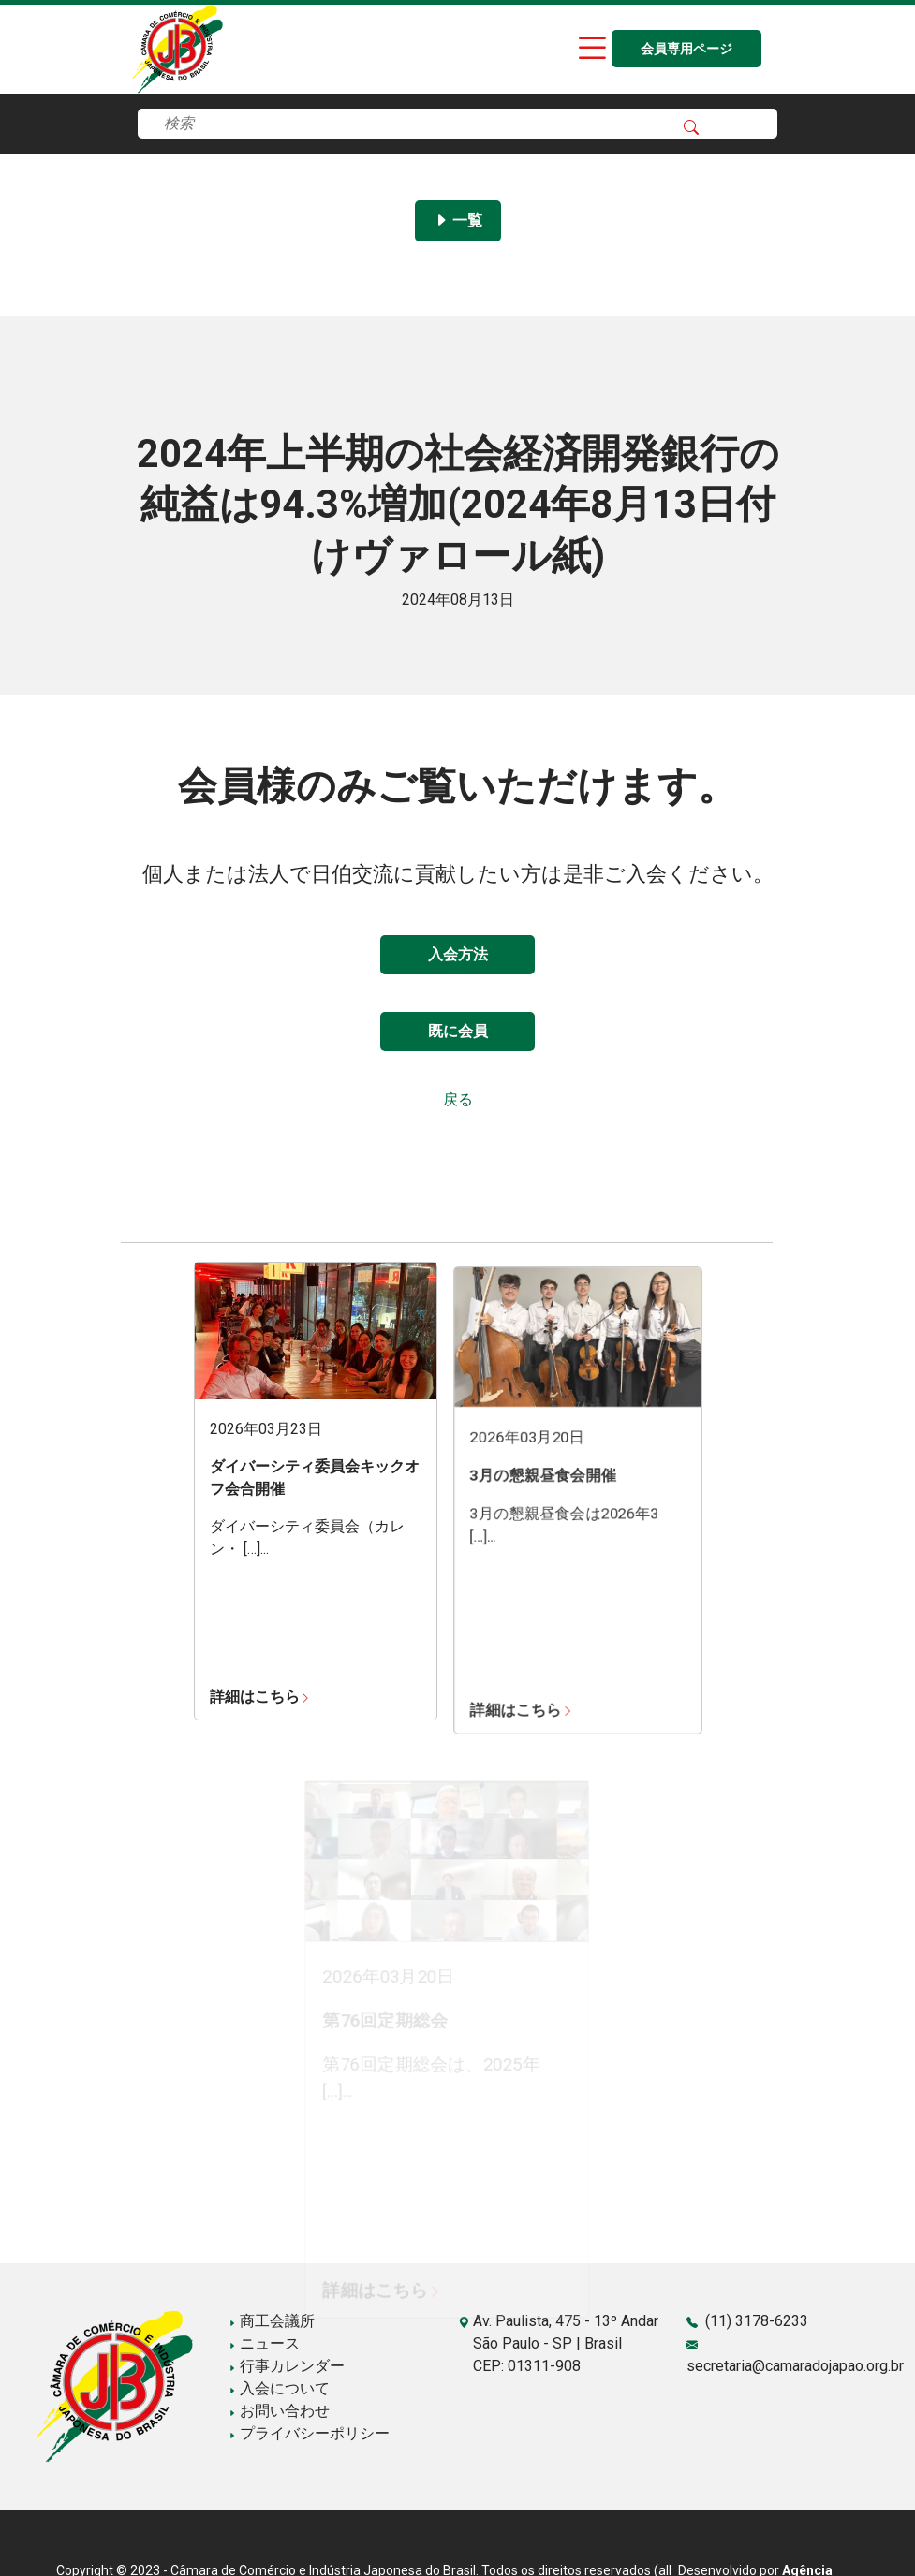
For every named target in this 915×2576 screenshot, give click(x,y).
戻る (458, 1099)
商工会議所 (272, 2321)
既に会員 (458, 1031)
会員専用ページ (686, 49)
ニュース (264, 2343)
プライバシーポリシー (309, 2433)
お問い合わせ (279, 2411)
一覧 (458, 220)
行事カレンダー (287, 2366)
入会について (279, 2388)
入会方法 (458, 954)
